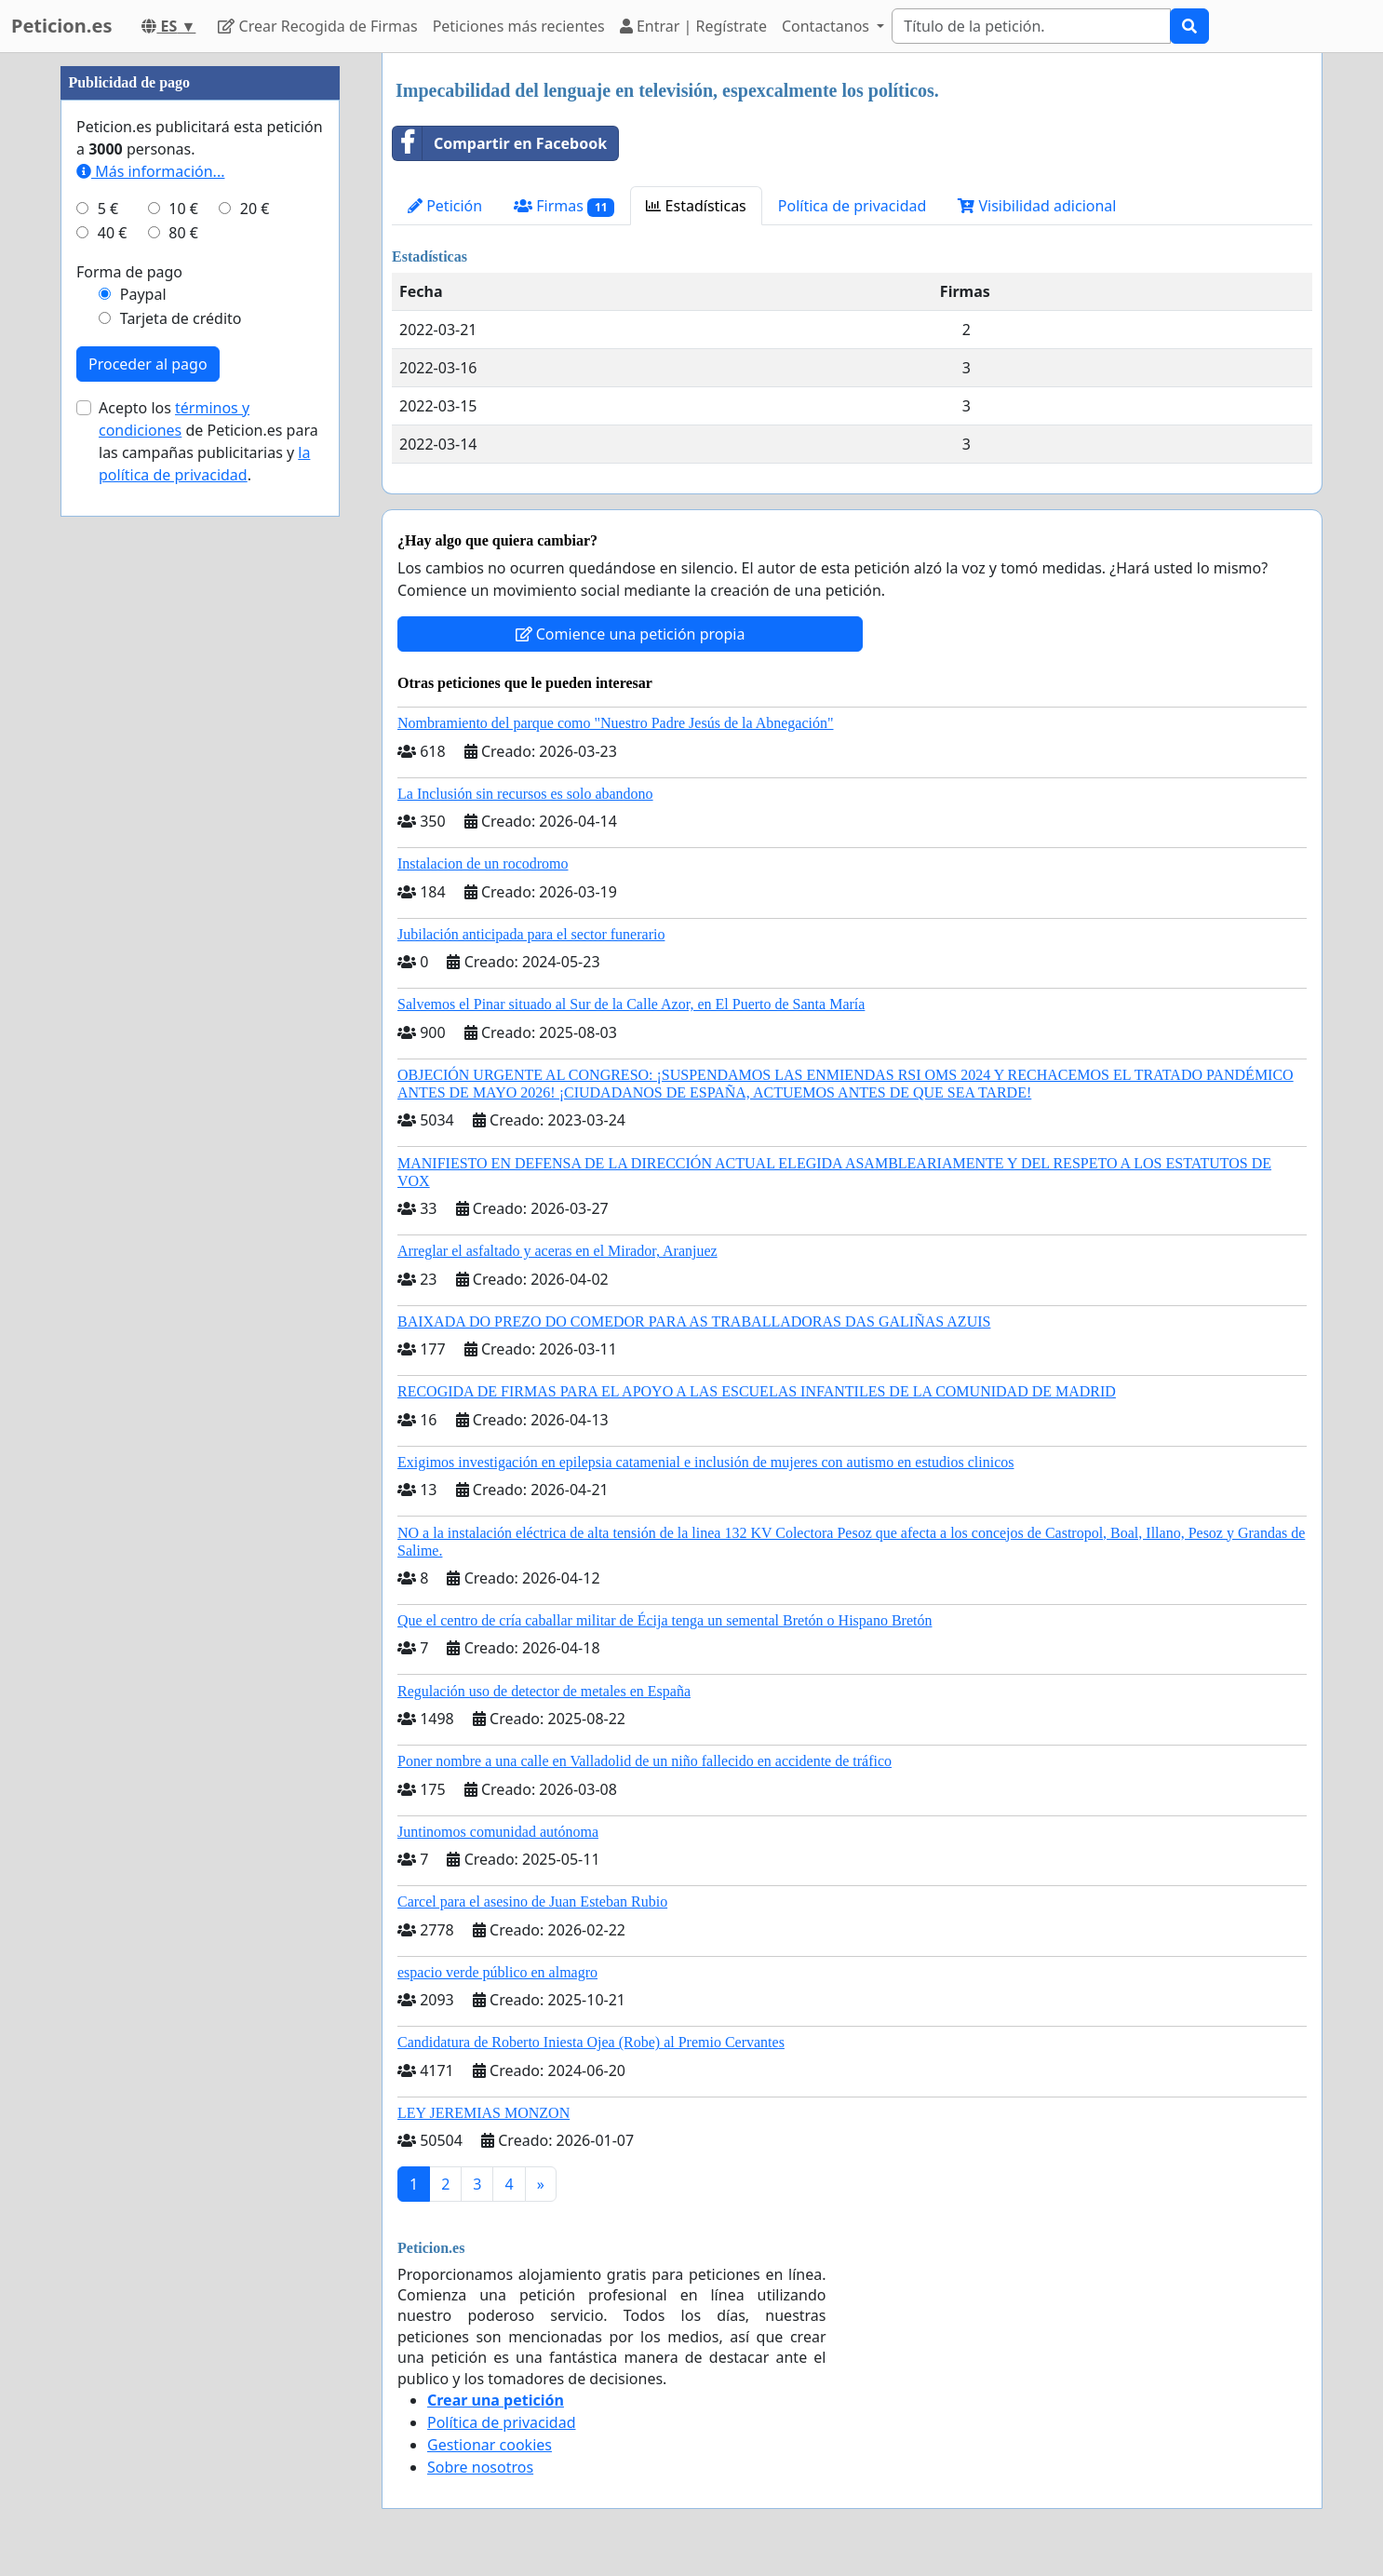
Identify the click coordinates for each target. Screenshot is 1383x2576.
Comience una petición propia (630, 634)
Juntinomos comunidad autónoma (497, 1832)
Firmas (564, 206)
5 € (108, 208)
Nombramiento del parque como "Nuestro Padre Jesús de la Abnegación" (615, 723)
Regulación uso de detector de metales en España (544, 1691)
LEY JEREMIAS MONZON (483, 2113)
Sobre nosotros (480, 2467)
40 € (113, 233)
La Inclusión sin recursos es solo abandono (525, 794)
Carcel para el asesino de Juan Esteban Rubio (532, 1901)
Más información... (150, 171)
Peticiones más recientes (519, 26)
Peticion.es (61, 25)
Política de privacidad (852, 206)
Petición (445, 206)
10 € (183, 208)
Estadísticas (695, 206)
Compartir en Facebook (500, 143)
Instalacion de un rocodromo (483, 863)
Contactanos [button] (827, 26)
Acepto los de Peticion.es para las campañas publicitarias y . (208, 441)
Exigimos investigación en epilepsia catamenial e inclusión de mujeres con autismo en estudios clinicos (705, 1462)
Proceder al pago (148, 364)
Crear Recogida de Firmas (317, 26)
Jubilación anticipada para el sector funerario (531, 934)
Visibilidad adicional (1037, 206)
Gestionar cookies (489, 2444)
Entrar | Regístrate (693, 26)
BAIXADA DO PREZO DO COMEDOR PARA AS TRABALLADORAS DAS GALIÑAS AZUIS (693, 1321)
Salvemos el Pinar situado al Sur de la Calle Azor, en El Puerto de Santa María (631, 1004)
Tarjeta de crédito (181, 318)
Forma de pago (129, 272)
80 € (183, 233)
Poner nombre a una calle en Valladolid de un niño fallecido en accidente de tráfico (644, 1761)
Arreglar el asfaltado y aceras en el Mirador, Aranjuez (557, 1251)
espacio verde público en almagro (497, 1972)
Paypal (143, 294)
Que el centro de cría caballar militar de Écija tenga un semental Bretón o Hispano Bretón (664, 1620)
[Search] (1031, 26)
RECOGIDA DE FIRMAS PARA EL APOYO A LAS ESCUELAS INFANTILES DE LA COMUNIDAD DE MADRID (756, 1391)
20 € (255, 208)
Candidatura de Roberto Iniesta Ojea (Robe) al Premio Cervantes (591, 2042)
